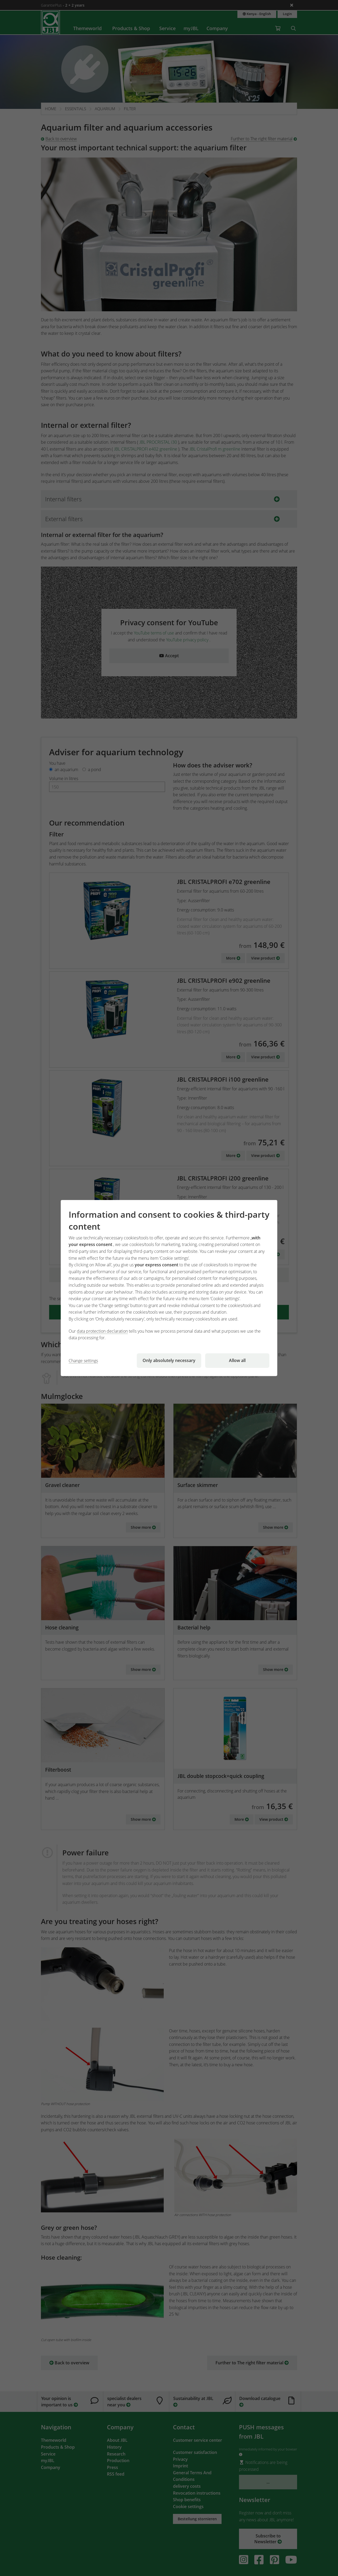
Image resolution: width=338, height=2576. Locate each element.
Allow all (237, 1360)
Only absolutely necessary (169, 1360)
